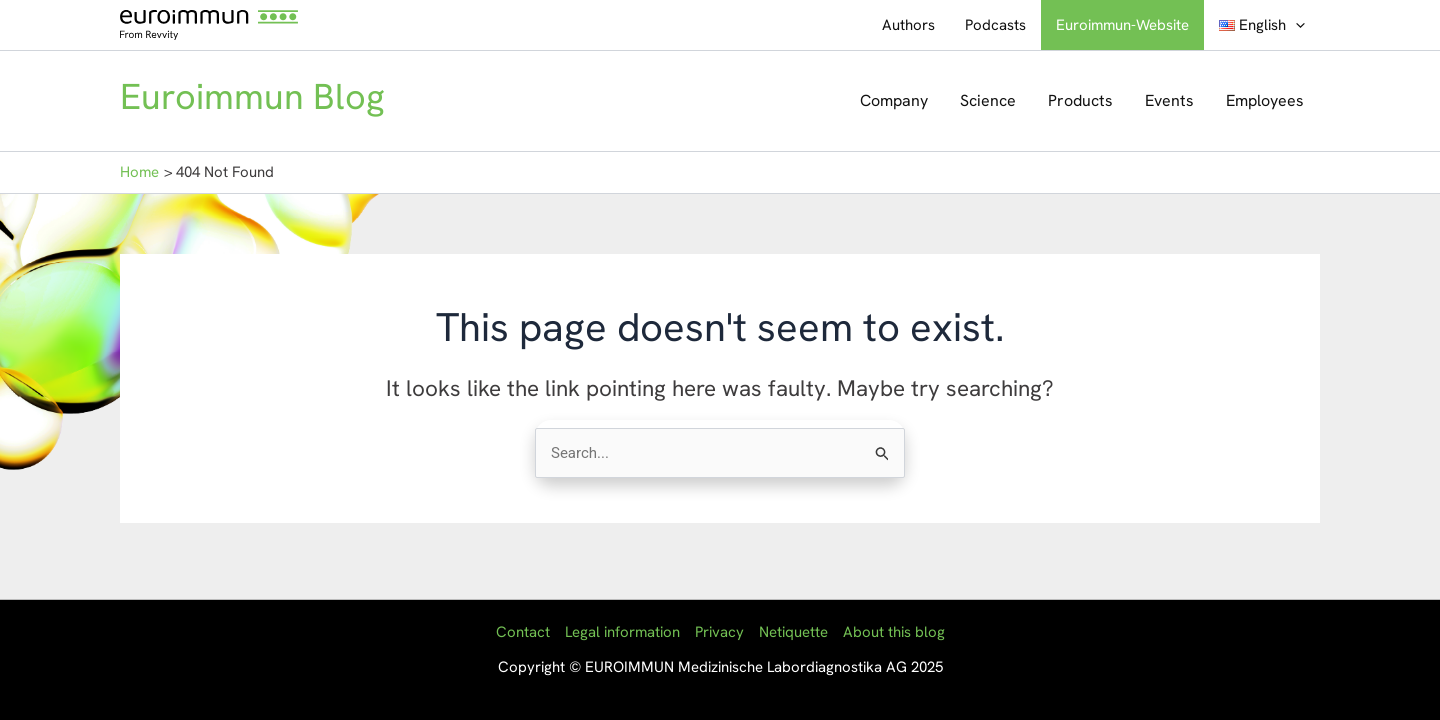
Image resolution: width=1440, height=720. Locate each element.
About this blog (894, 632)
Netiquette (793, 632)
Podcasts (995, 25)
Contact (523, 632)
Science (988, 100)
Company (894, 100)
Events (1169, 100)
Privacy (719, 632)
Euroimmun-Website (1122, 25)
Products (1080, 100)
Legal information (622, 632)
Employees (1265, 100)
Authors (908, 25)
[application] (1295, 25)
